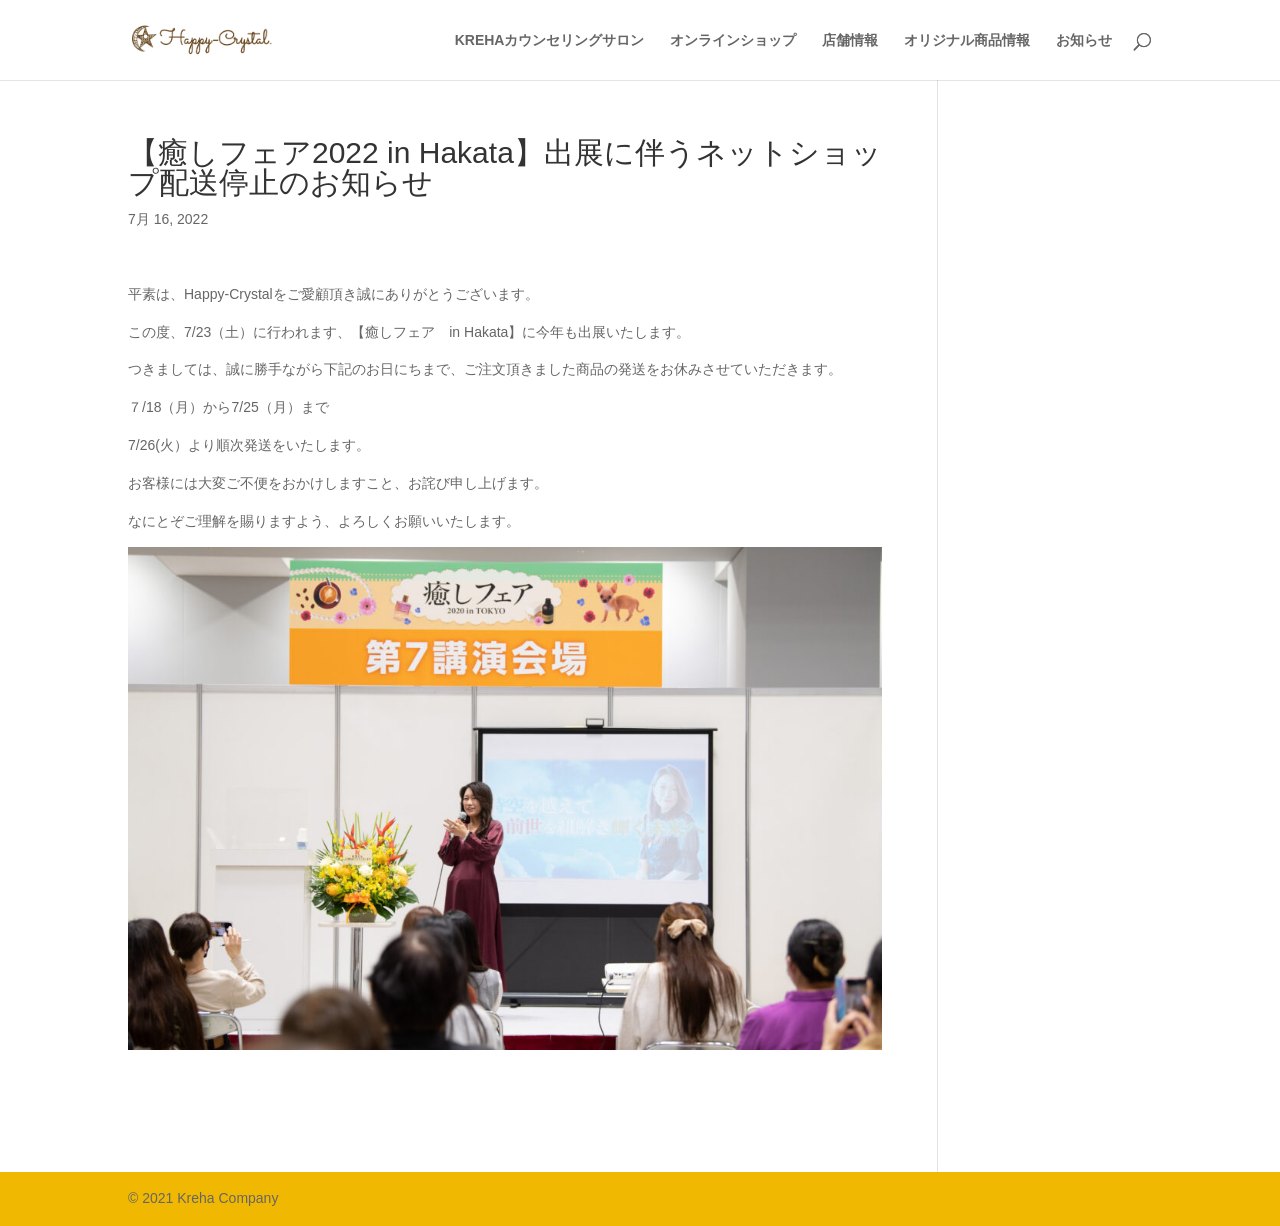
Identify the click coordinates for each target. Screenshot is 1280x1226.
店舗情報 (850, 40)
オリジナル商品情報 (967, 40)
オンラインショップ (733, 40)
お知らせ (1084, 40)
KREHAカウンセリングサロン (550, 40)
